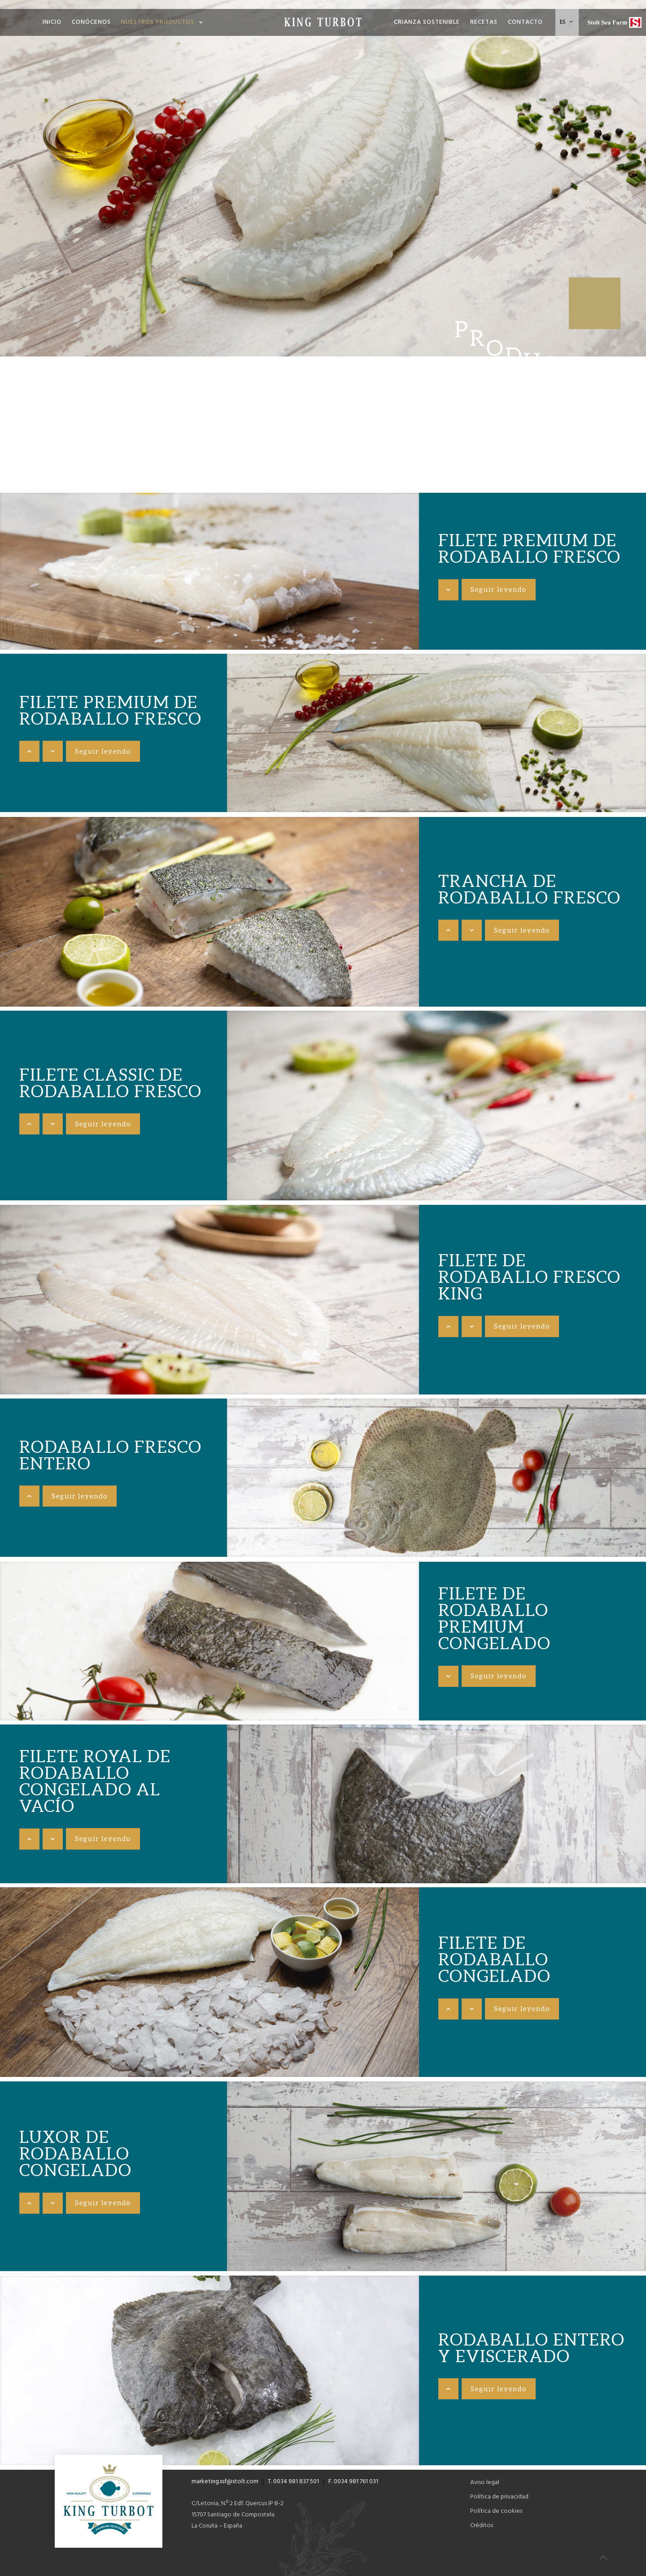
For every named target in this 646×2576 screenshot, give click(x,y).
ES (567, 22)
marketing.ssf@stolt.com (225, 2482)
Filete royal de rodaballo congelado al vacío (95, 1781)
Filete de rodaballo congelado (494, 1959)
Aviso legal (484, 2482)
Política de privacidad (499, 2497)
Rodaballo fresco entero (110, 1455)
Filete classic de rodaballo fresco (110, 1082)
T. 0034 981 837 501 (293, 2482)
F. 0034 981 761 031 (353, 2482)
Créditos (481, 2525)
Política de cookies (496, 2511)
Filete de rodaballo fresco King (529, 1277)
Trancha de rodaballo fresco (529, 889)
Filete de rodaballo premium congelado (494, 1618)
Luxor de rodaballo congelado (75, 2153)
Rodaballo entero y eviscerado (531, 2347)
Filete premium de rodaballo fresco (529, 548)
